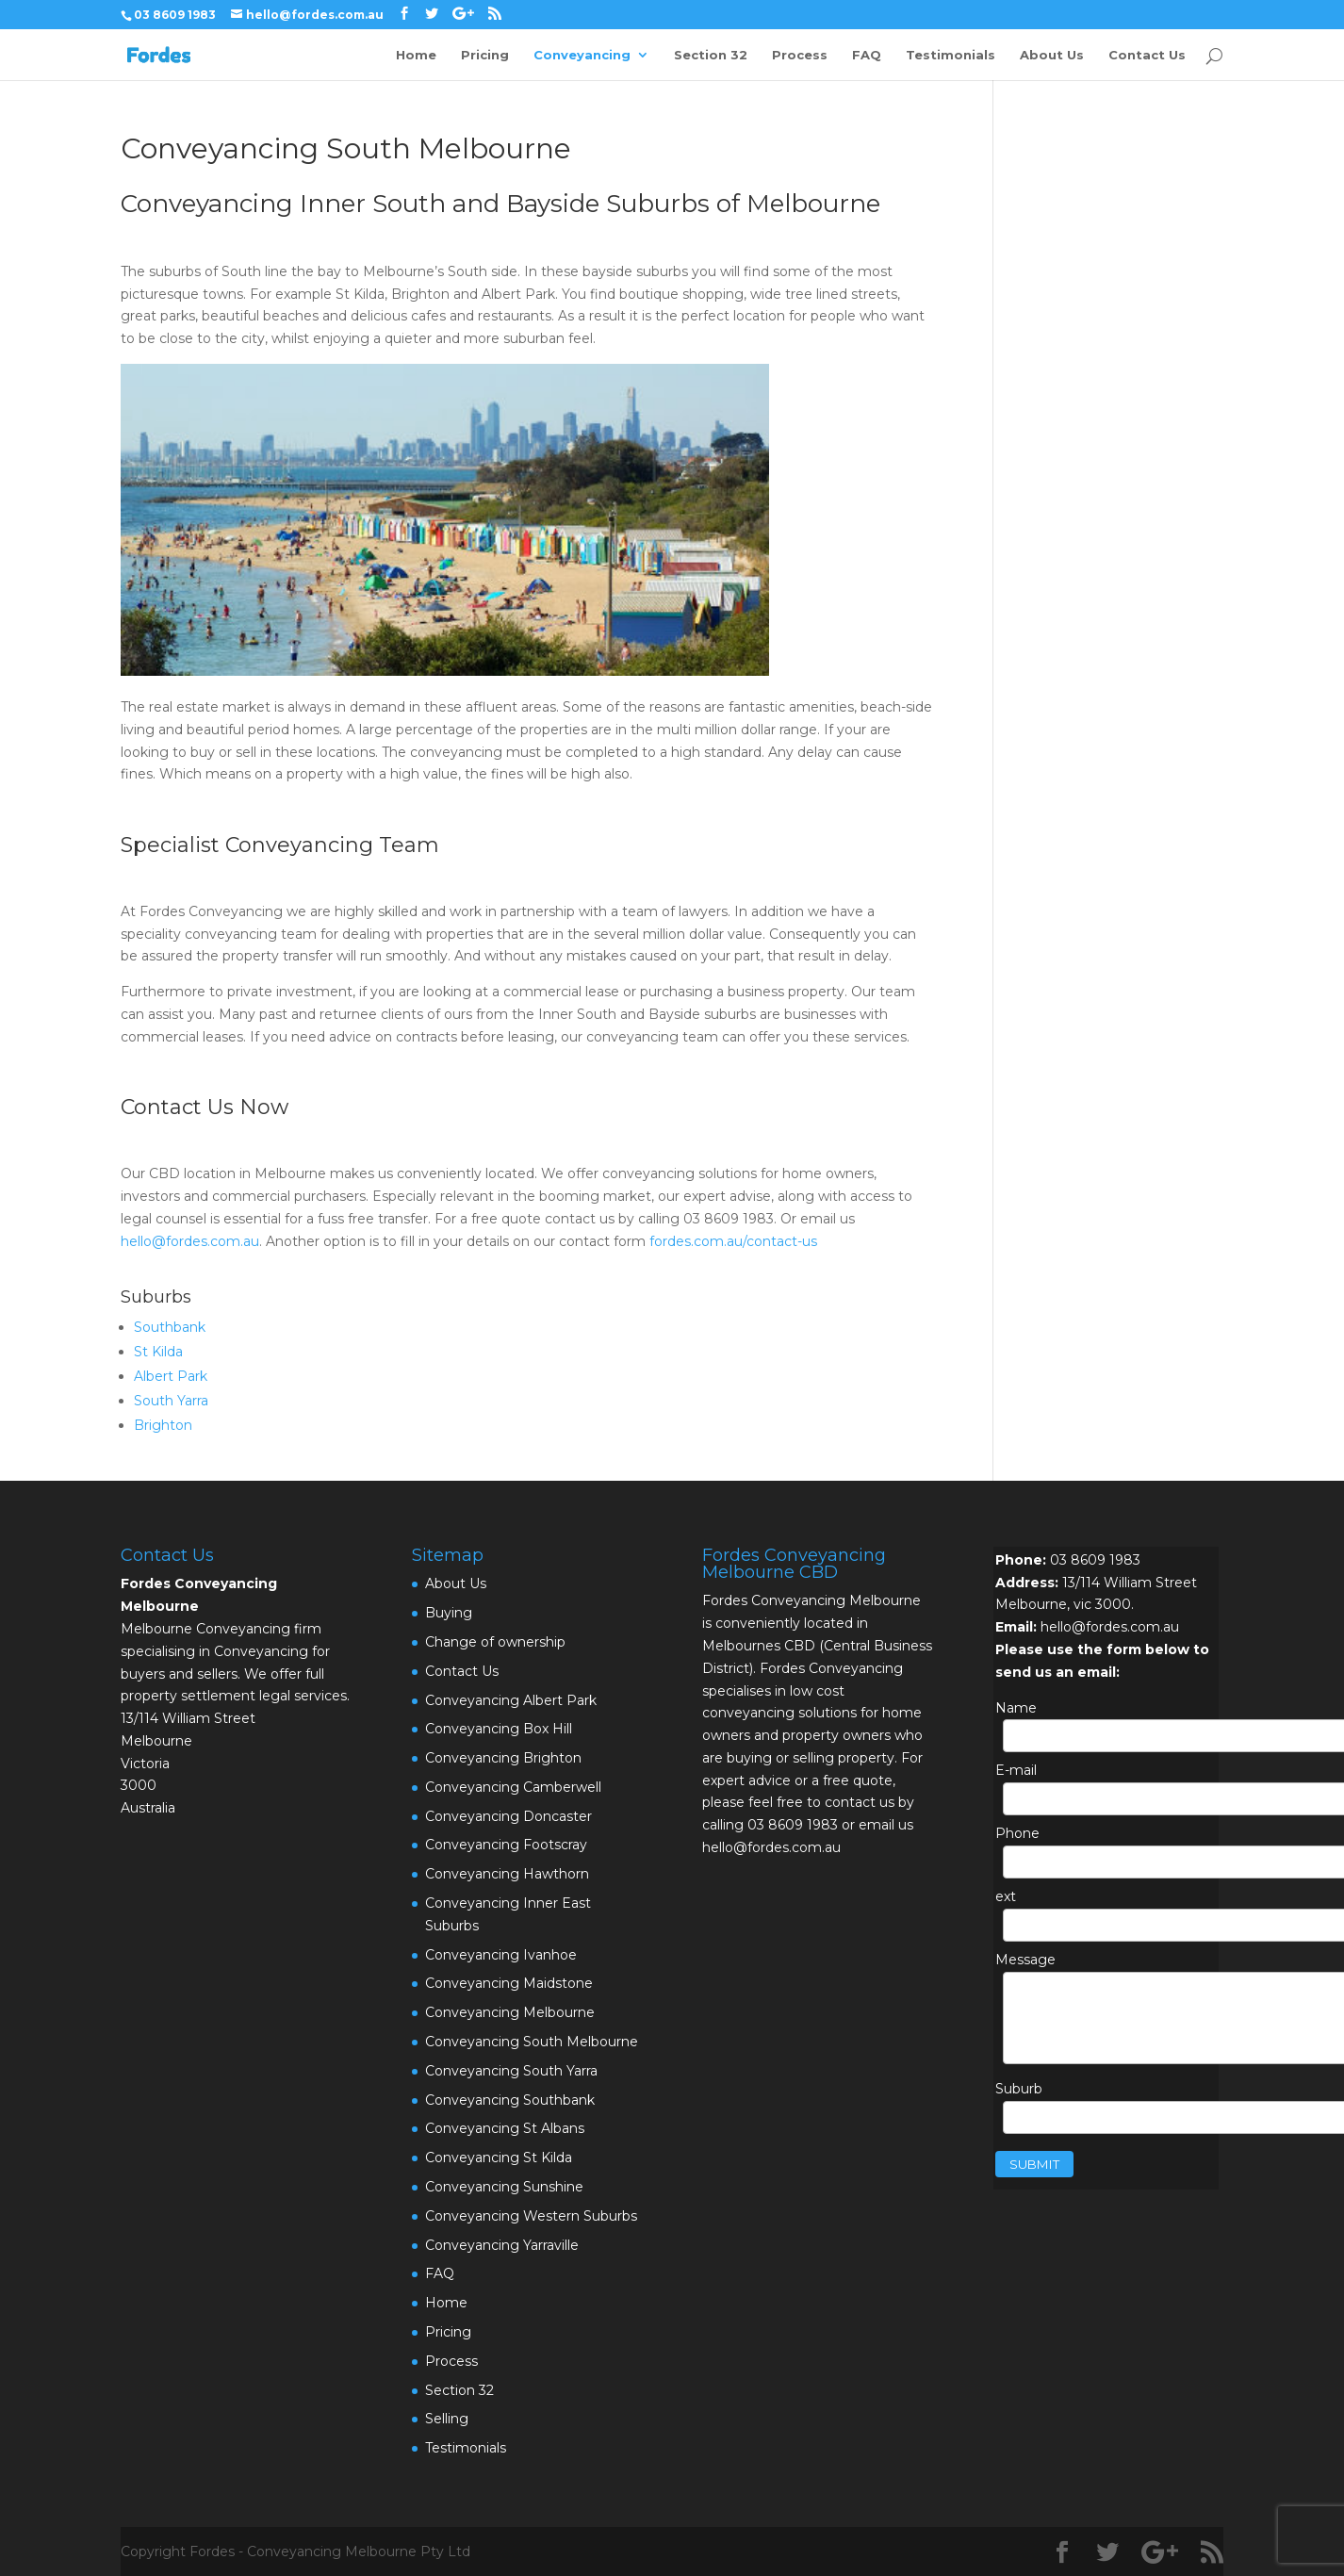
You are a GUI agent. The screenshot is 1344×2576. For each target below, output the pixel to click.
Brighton (163, 1425)
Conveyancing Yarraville (502, 2245)
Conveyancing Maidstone (509, 1983)
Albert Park (170, 1376)
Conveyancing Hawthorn (507, 1873)
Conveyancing (582, 55)
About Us (1052, 55)
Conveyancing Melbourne (510, 2012)
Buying (448, 1612)
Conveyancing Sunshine (504, 2186)
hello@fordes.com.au (190, 1241)
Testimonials (950, 55)
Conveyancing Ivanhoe (501, 1954)
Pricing (485, 55)
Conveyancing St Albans (504, 2128)
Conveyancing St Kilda (498, 2157)
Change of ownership (495, 1641)
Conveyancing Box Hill (498, 1728)
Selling (446, 2418)
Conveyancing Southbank (510, 2100)
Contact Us (1147, 55)
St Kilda (158, 1351)
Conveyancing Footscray (506, 1844)
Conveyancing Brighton (503, 1757)
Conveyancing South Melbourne (531, 2041)
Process (800, 55)
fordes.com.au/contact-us (733, 1241)
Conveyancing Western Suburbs (531, 2215)
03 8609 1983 (1095, 1559)
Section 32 (710, 55)
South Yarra (171, 1400)
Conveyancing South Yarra (511, 2070)
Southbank (169, 1327)
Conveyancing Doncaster (508, 1816)
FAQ (866, 55)
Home (416, 55)
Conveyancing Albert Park (511, 1700)
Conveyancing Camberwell (513, 1787)
